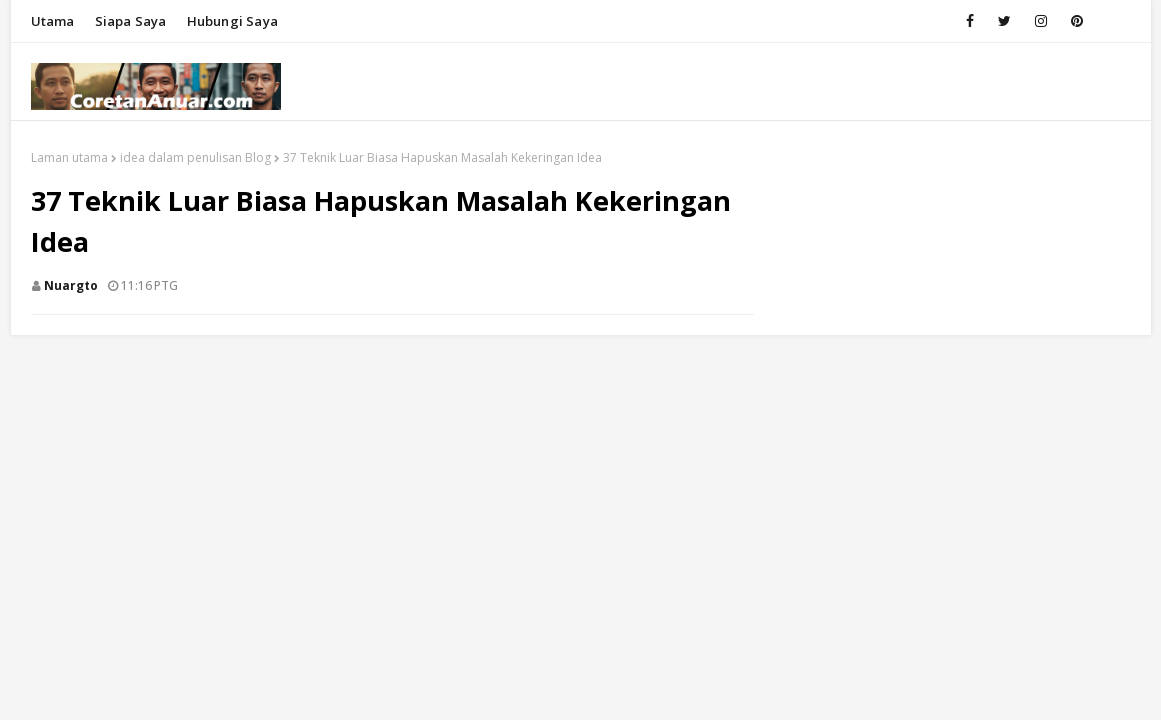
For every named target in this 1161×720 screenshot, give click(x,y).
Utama (53, 21)
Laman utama (69, 157)
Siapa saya (131, 21)
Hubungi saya (232, 21)
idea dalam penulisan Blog (195, 157)
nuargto (71, 285)
